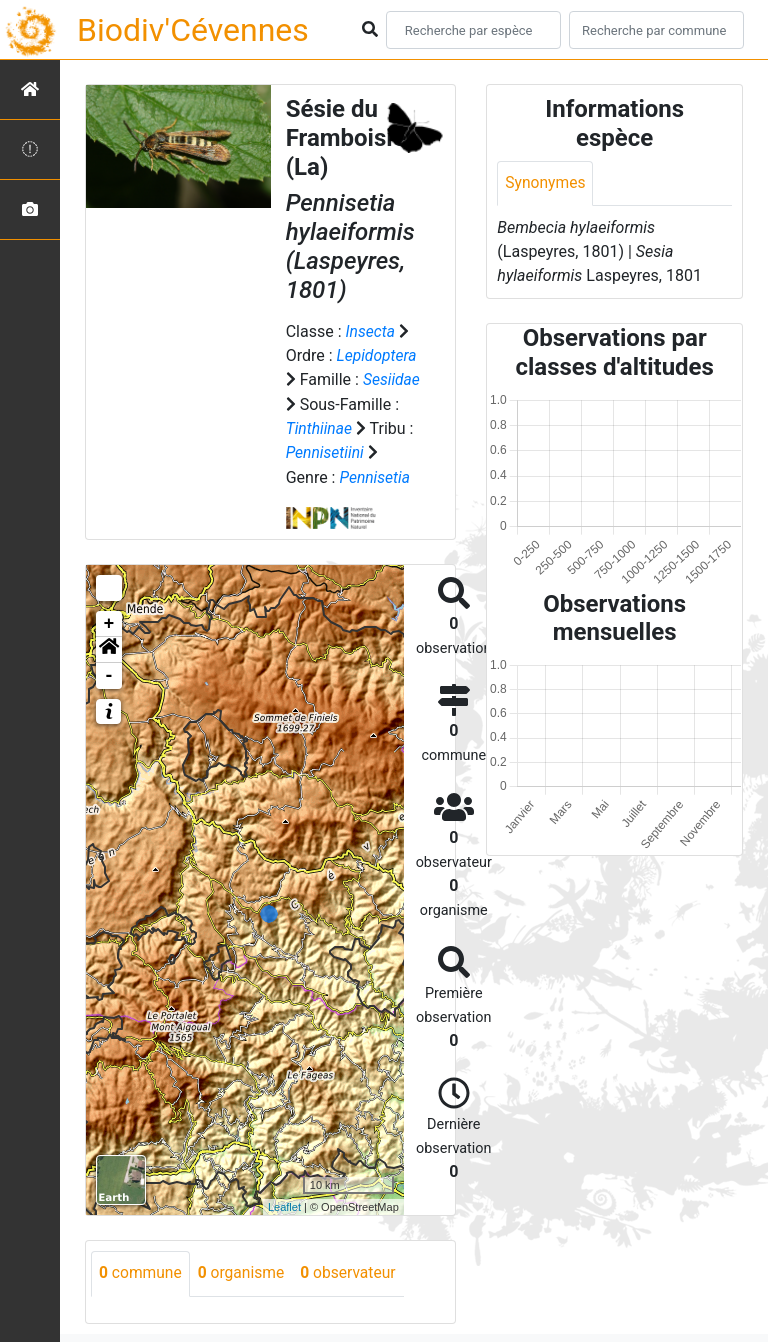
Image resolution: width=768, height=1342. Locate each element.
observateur (354, 1271)
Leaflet (284, 1204)
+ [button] (109, 622)
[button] (109, 648)
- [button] (109, 674)
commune (141, 1271)
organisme (244, 1271)
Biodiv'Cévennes (193, 30)
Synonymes (546, 183)
